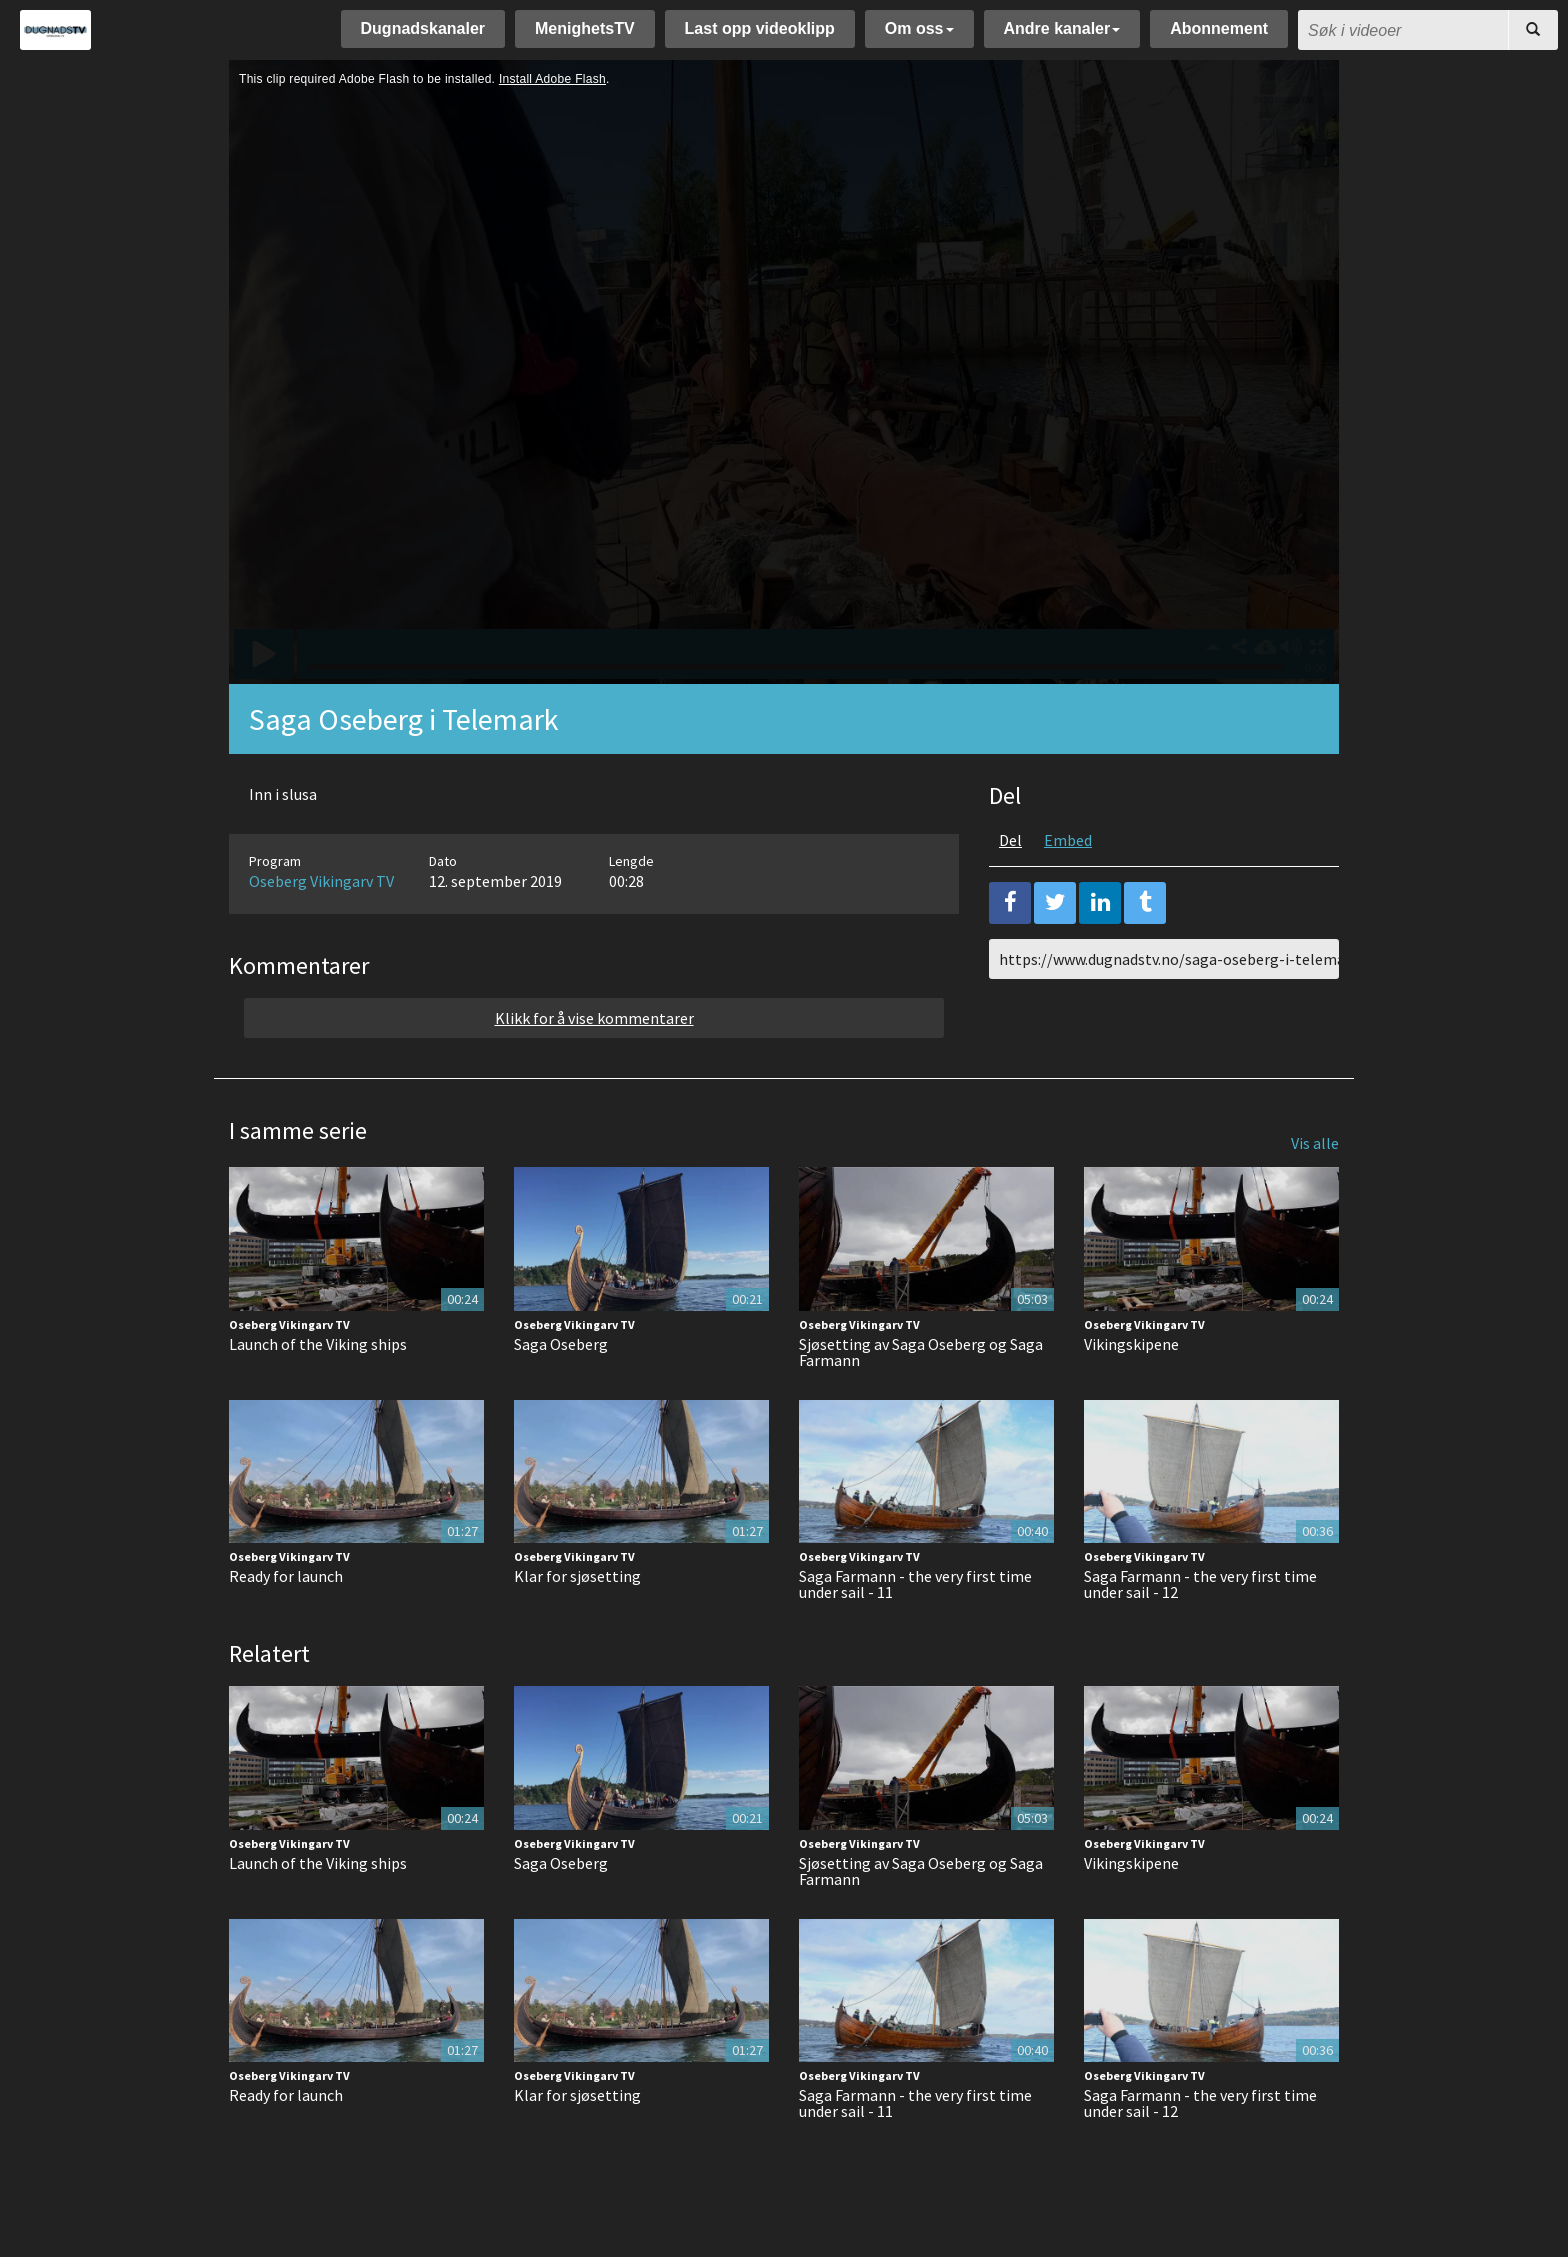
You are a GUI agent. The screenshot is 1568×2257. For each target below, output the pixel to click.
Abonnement (1219, 28)
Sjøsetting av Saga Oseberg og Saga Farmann (921, 1352)
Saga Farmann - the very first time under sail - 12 (1200, 1584)
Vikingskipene (1131, 1344)
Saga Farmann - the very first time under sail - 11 (915, 1584)
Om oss (919, 28)
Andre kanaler (1062, 28)
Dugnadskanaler (423, 28)
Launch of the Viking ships (318, 1344)
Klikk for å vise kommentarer (594, 1018)
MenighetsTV (585, 28)
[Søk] (1533, 30)
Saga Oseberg (561, 1344)
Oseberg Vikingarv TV (321, 881)
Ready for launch (286, 1576)
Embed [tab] (1068, 840)
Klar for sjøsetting (577, 1576)
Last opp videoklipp (760, 28)
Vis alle (1315, 1143)
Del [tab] (1010, 840)
